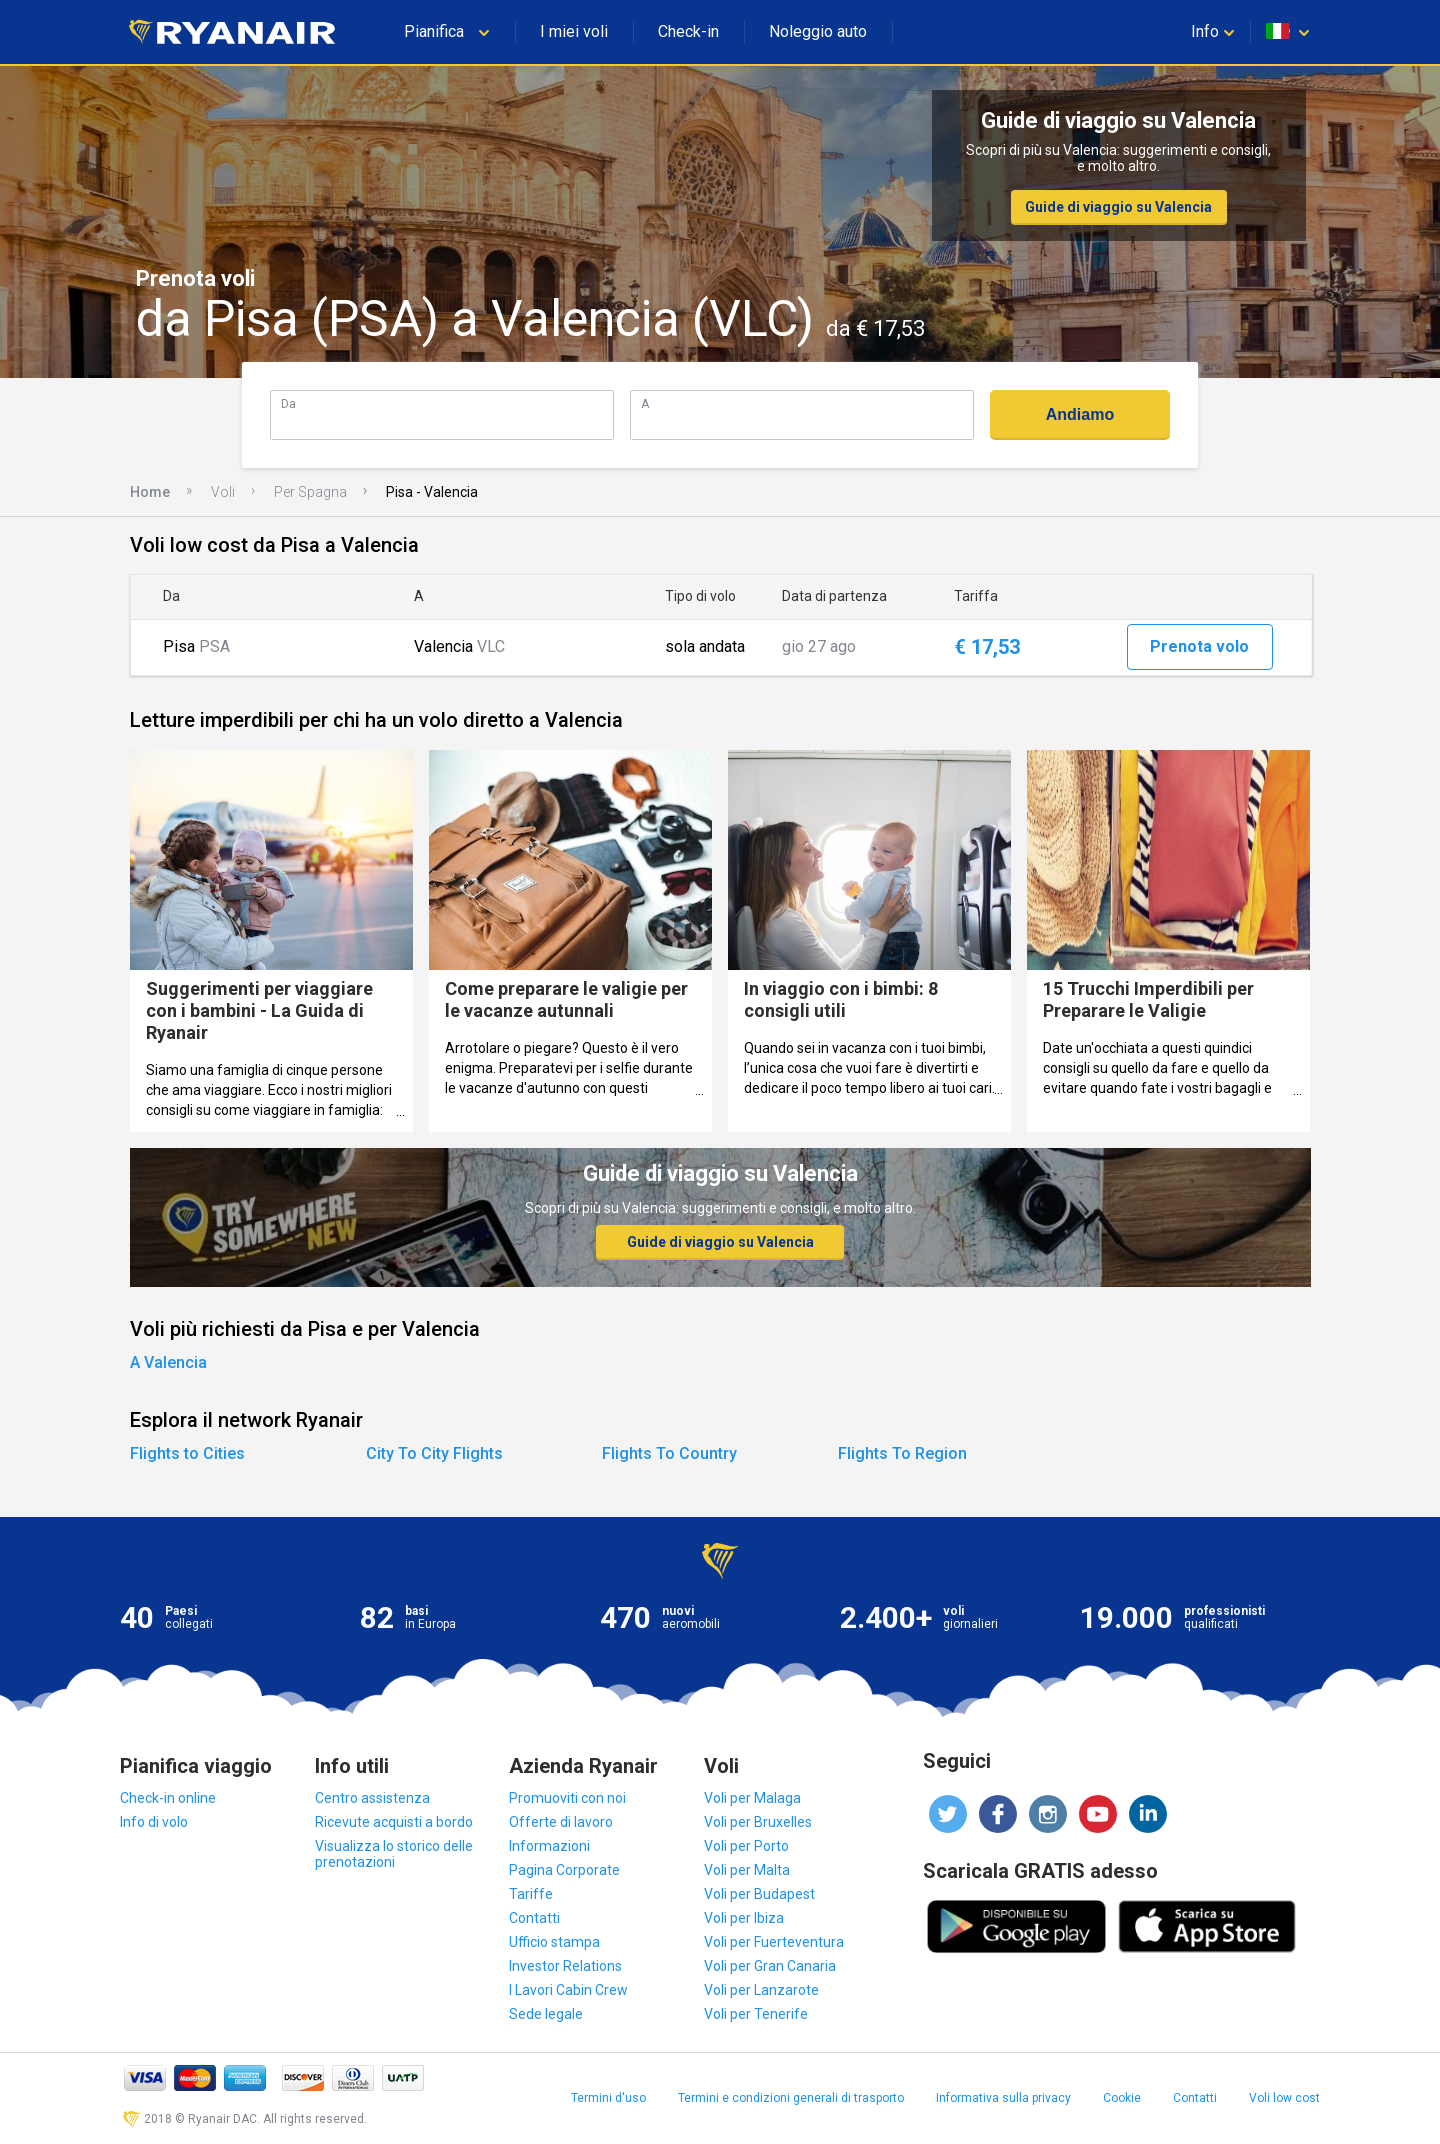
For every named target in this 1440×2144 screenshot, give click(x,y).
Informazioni (549, 1846)
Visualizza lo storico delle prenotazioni (394, 1854)
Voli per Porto (746, 1846)
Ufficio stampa (554, 1942)
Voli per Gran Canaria (770, 1966)
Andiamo (1080, 414)
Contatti (534, 1918)
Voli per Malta (747, 1870)
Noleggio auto (818, 31)
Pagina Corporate (564, 1870)
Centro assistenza (372, 1798)
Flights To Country (669, 1453)
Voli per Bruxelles (758, 1822)
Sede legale (546, 2014)
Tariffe (531, 1894)
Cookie (1122, 2098)
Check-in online (168, 1798)
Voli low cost (1284, 2098)
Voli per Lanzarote (761, 1990)
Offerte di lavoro (561, 1822)
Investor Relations (565, 1966)
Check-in (688, 31)
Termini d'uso (608, 2098)
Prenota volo (1199, 646)
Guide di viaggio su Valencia (1118, 207)
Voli (223, 492)
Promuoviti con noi (567, 1798)
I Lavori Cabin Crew (568, 1990)
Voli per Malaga (752, 1798)
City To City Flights (434, 1453)
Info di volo (154, 1822)
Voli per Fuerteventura (774, 1942)
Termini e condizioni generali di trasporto (791, 2098)
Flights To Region (902, 1453)
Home (150, 492)
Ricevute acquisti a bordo (394, 1822)
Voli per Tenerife (756, 2014)
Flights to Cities (187, 1453)
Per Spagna (310, 492)
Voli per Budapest (759, 1894)
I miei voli (574, 31)
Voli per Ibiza (744, 1918)
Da (288, 403)
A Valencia (168, 1362)
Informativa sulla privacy (1003, 2098)
